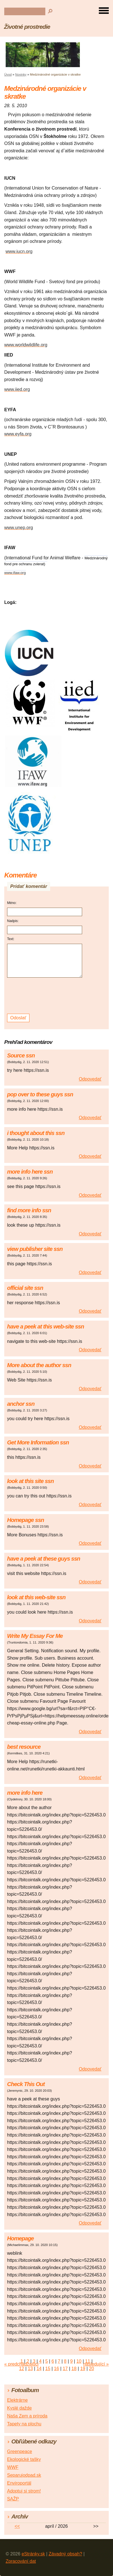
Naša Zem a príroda (27, 2416)
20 (91, 2368)
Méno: (11, 903)
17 (65, 2368)
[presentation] (45, 996)
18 (73, 2368)
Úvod (8, 74)
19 (82, 2368)
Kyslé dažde (19, 2408)
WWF (12, 2467)
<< (17, 2526)
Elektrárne (17, 2400)
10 (79, 2361)
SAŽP (13, 2498)
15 (47, 2368)
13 (30, 2368)
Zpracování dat (21, 2561)
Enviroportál (19, 2483)
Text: (10, 939)
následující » (96, 2364)
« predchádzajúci (21, 2364)
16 (56, 2368)
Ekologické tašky (24, 2459)
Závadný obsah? (65, 2553)
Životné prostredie (27, 26)
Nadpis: (13, 921)
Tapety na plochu (24, 2423)
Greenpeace (19, 2451)
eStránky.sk (33, 2553)
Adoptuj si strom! (24, 2491)
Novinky (21, 74)
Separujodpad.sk (24, 2475)
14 (39, 2368)
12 (21, 2368)
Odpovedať (90, 1079)
